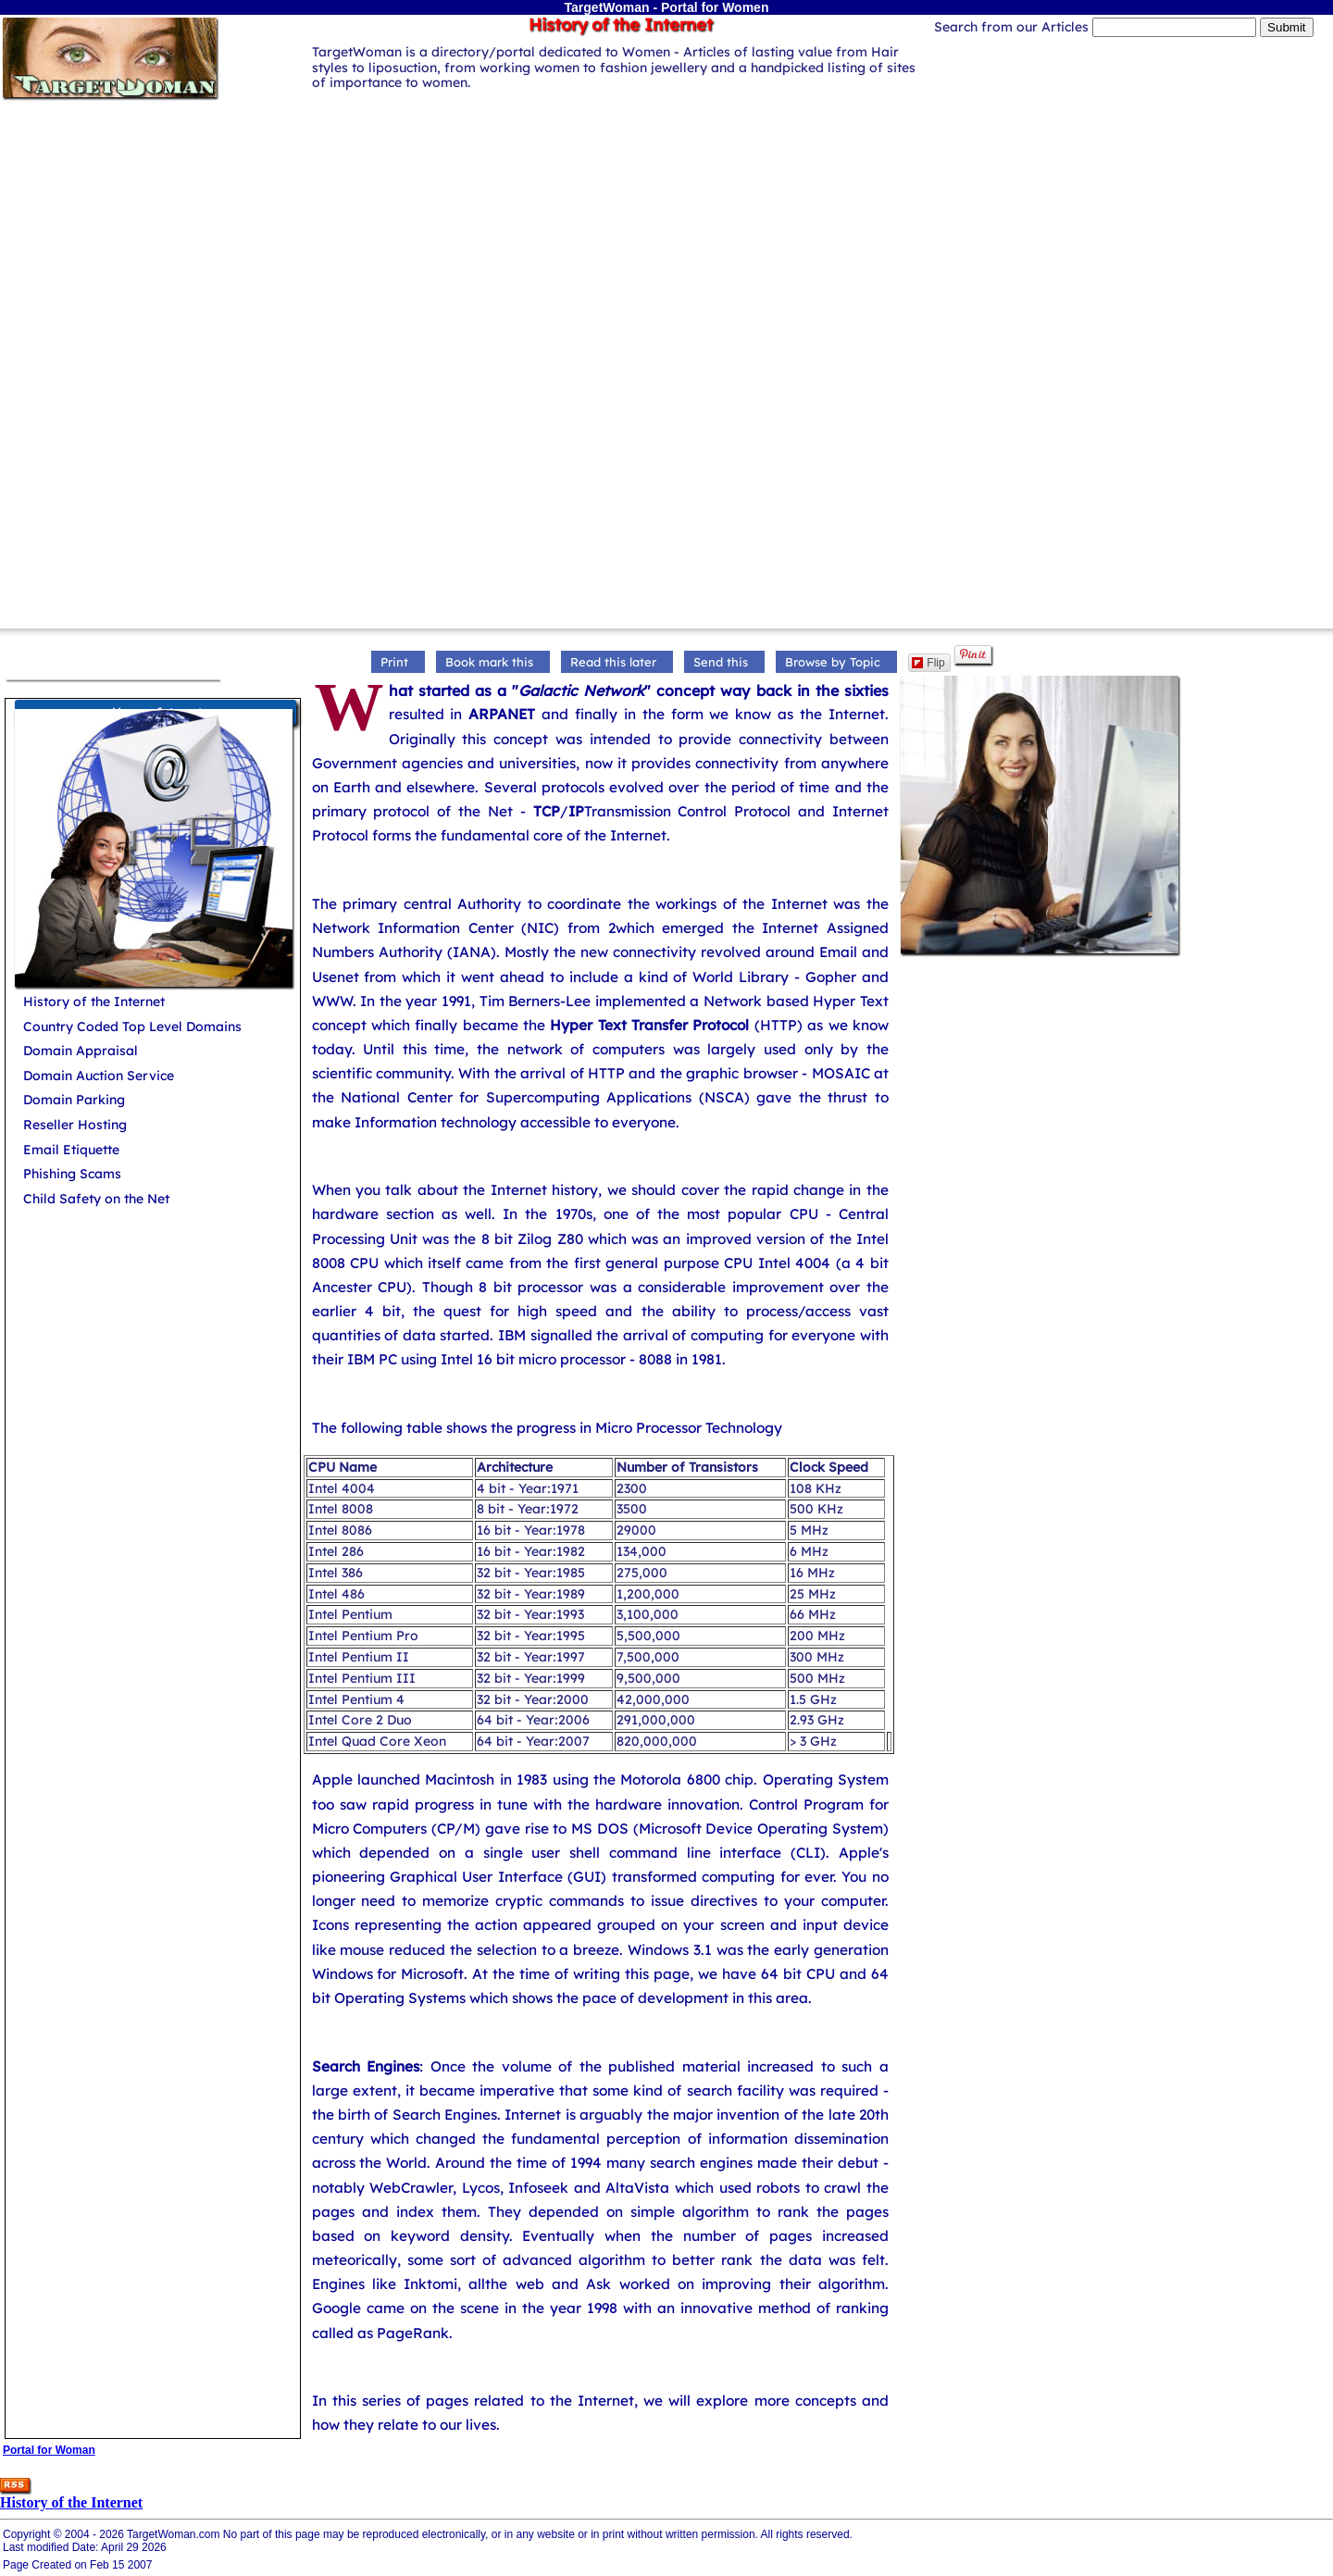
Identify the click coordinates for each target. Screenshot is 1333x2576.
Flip (928, 662)
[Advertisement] (666, 232)
